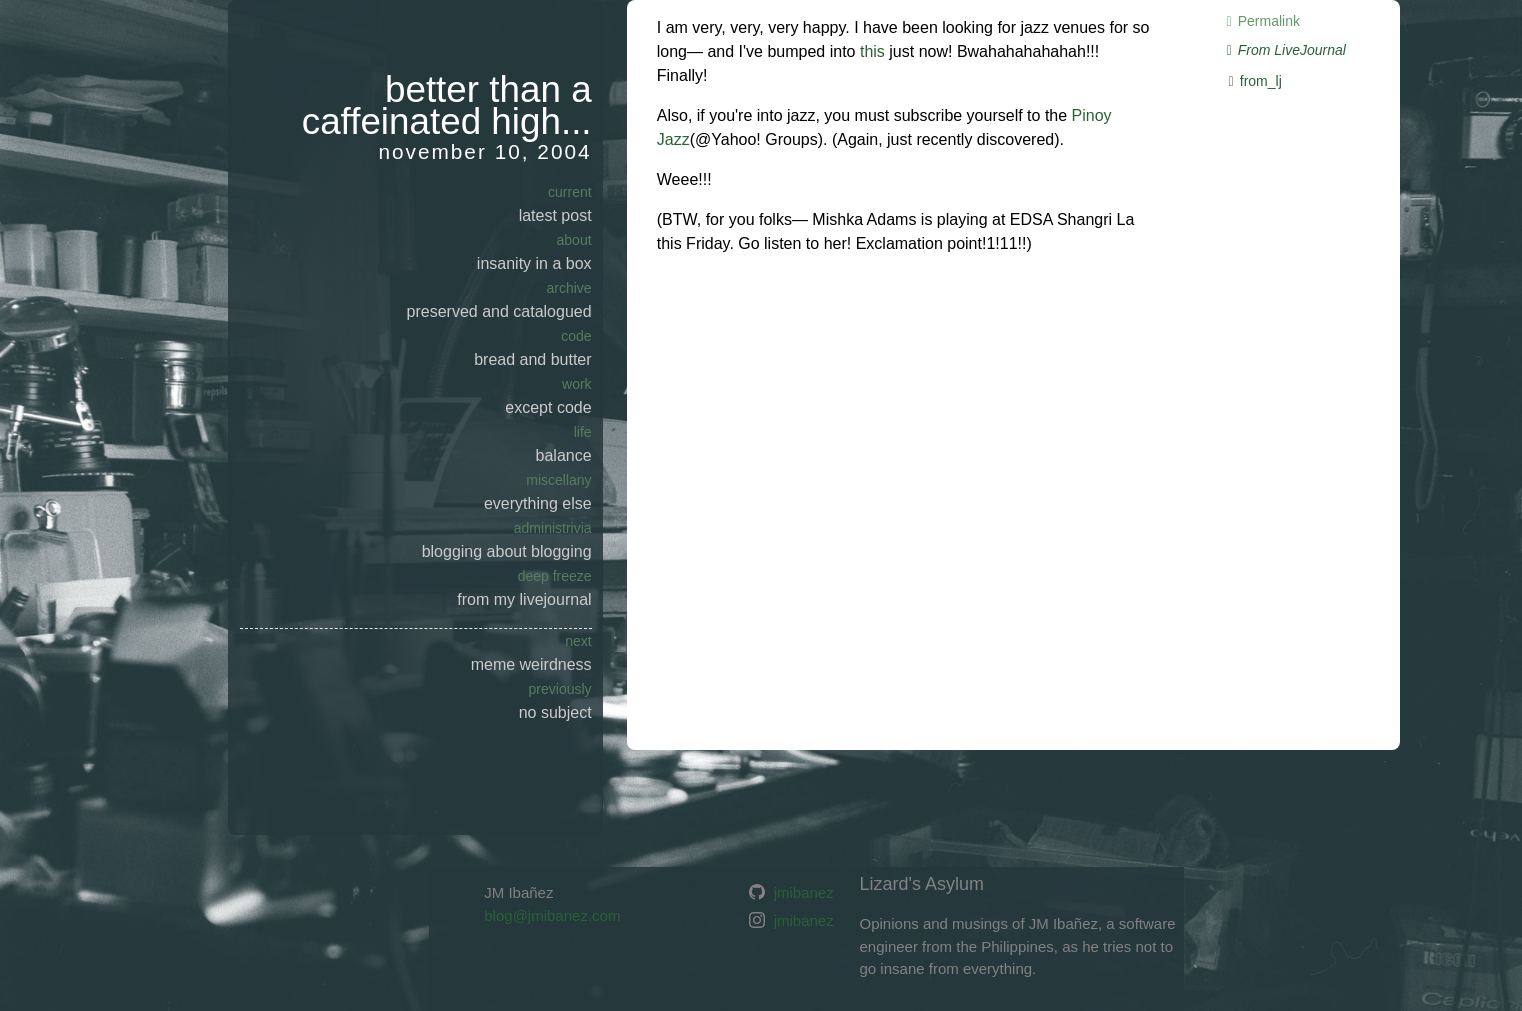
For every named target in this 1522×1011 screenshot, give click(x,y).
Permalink (1260, 21)
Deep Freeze (555, 576)
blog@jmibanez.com (552, 915)
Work (577, 384)
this (872, 51)
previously (560, 689)
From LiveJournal (1283, 50)
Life (583, 432)
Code (576, 336)
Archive (568, 288)
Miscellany (558, 480)
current (570, 192)
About (574, 240)
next (578, 641)
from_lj (1252, 81)
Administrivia (553, 528)
